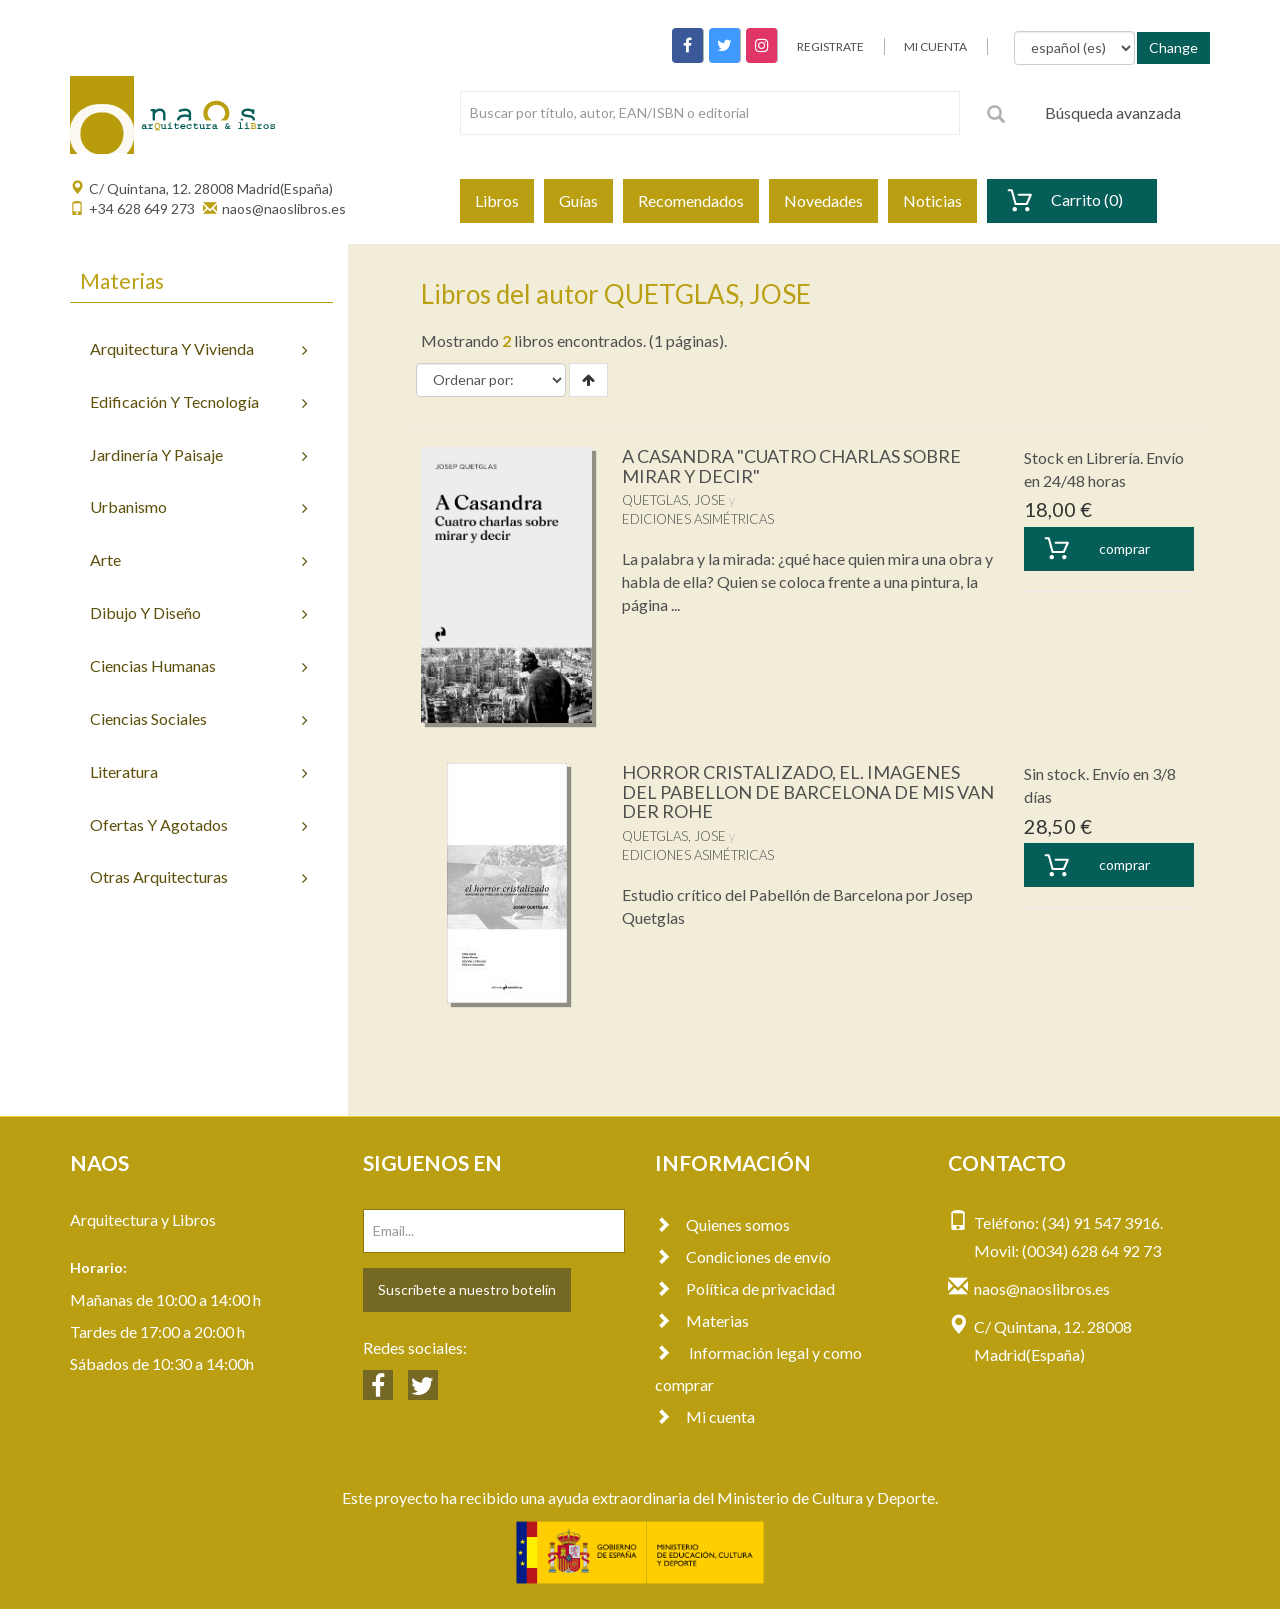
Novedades (823, 200)
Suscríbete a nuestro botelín (467, 1289)
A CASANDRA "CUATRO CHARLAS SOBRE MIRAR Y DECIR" (791, 466)
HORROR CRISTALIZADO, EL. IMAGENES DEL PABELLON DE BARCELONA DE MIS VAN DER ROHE (808, 792)
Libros (497, 200)
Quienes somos (722, 1224)
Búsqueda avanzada (1113, 112)
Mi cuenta (705, 1416)
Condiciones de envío (743, 1256)
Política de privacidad (745, 1288)
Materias (702, 1320)
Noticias (932, 200)
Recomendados (691, 200)
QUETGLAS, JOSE (674, 500)
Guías (578, 200)
